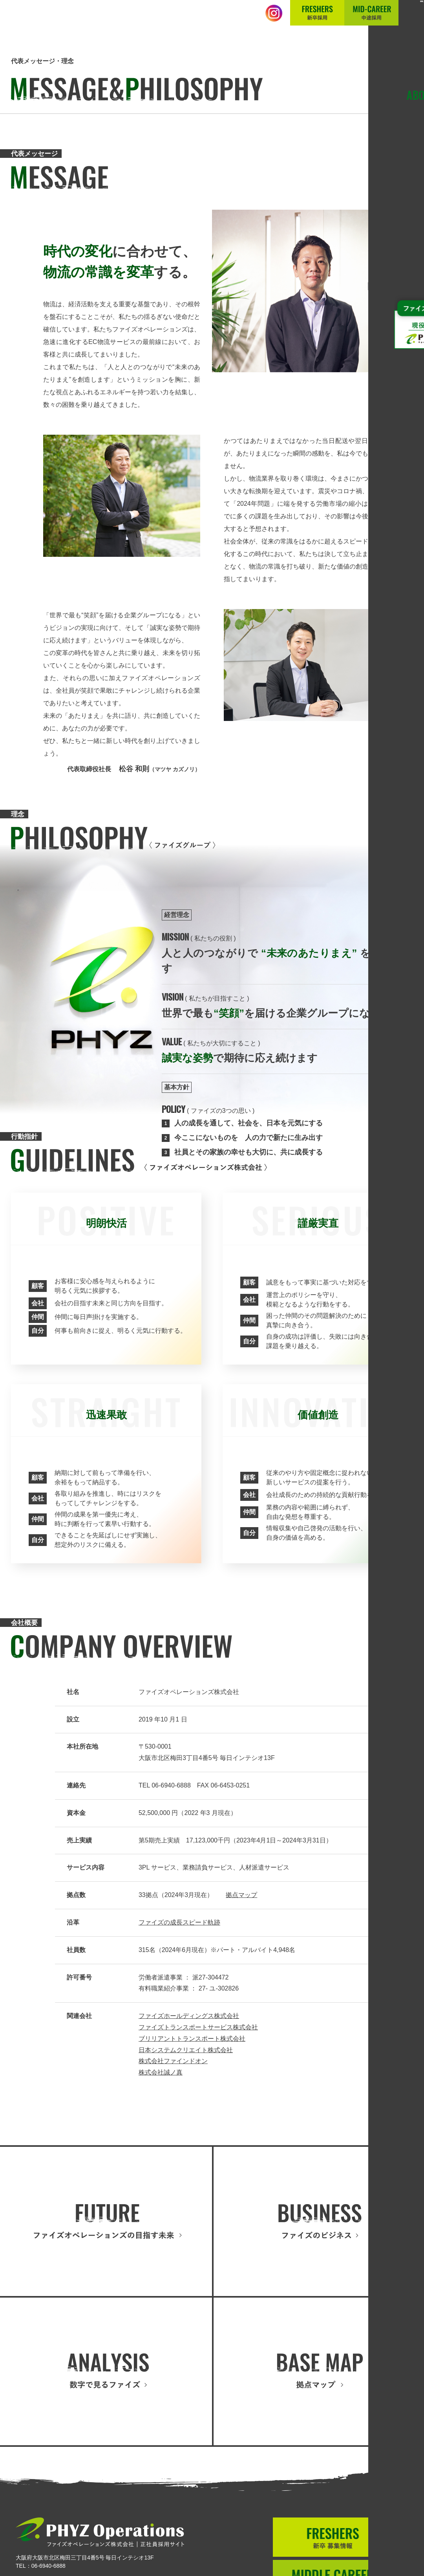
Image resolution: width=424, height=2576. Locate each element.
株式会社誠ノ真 (161, 2072)
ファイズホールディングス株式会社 (189, 2015)
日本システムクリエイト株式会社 (186, 2050)
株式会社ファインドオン (173, 2061)
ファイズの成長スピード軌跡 (179, 1922)
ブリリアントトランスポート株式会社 (192, 2038)
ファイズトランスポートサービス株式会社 (198, 2027)
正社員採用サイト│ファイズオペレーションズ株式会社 (83, 20)
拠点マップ (241, 1895)
